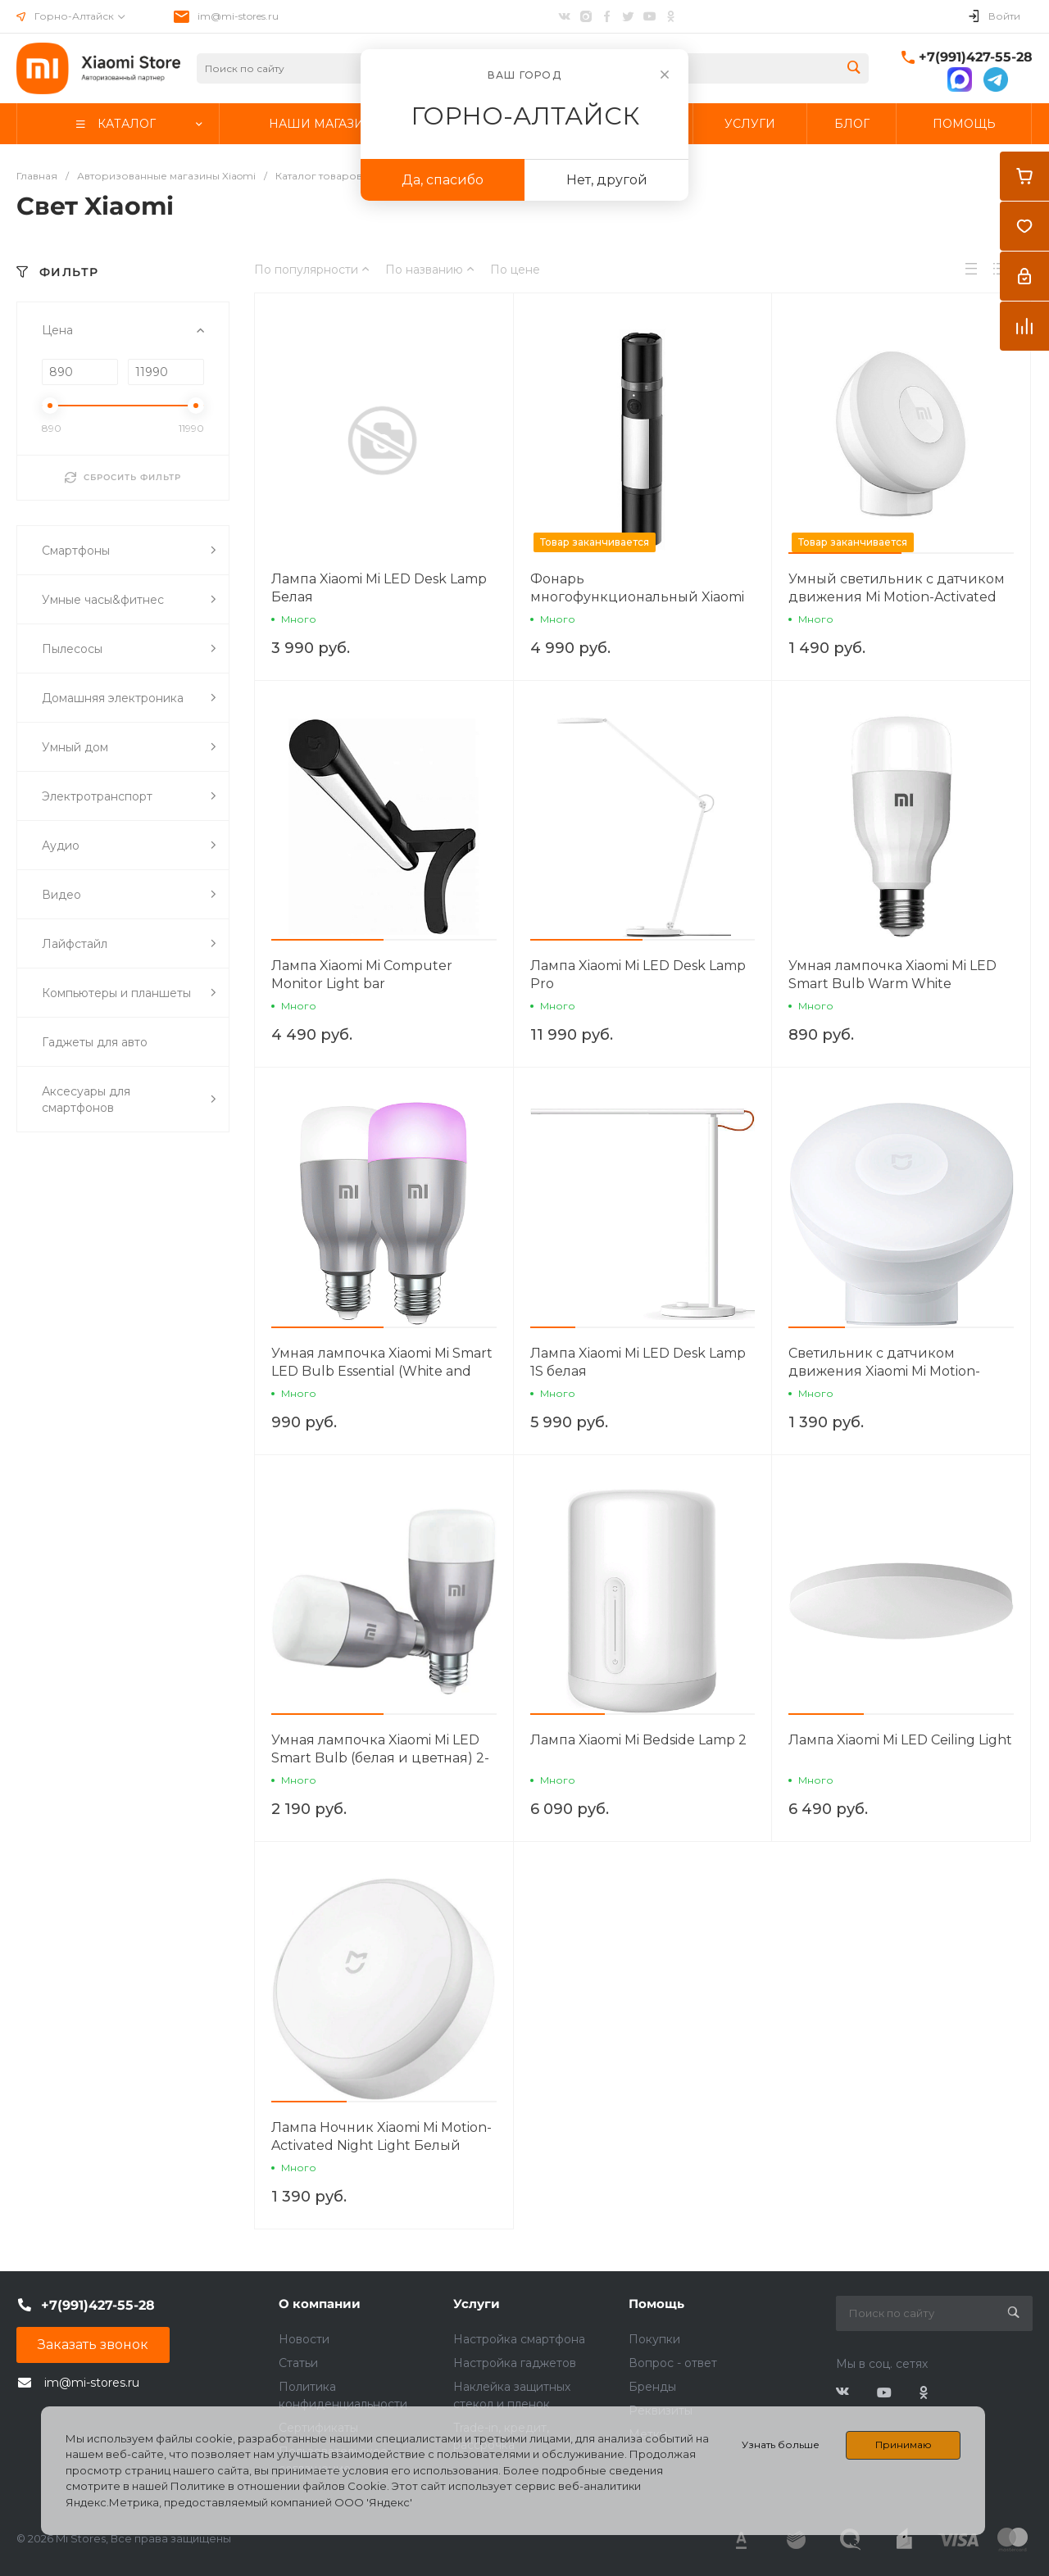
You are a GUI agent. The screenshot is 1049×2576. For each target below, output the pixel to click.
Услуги (476, 2303)
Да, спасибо (443, 180)
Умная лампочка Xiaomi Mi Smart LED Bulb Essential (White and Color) (382, 1371)
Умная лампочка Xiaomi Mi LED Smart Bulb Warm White (892, 974)
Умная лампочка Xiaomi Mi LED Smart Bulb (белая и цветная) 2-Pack (380, 1758)
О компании (320, 2303)
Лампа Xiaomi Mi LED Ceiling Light (900, 1740)
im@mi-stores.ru (238, 16)
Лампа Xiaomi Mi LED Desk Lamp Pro (638, 974)
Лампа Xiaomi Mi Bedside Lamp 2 (638, 1740)
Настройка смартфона (519, 2339)
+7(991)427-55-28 (976, 57)
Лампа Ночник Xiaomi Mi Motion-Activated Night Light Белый (381, 2136)
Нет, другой (606, 180)
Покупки (654, 2339)
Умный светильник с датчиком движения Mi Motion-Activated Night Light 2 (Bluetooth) (896, 597)
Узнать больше (781, 2444)
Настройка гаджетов (514, 2363)
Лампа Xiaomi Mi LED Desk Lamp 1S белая (638, 1362)
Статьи (298, 2363)
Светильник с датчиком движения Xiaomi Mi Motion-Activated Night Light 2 (884, 1371)
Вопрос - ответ (673, 2363)
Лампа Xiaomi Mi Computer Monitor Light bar (361, 974)
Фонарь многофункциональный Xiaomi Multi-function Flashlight (637, 597)
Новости (304, 2339)
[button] (844, 553)
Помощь (656, 2303)
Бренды (652, 2386)
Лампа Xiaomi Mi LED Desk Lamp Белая (379, 588)
